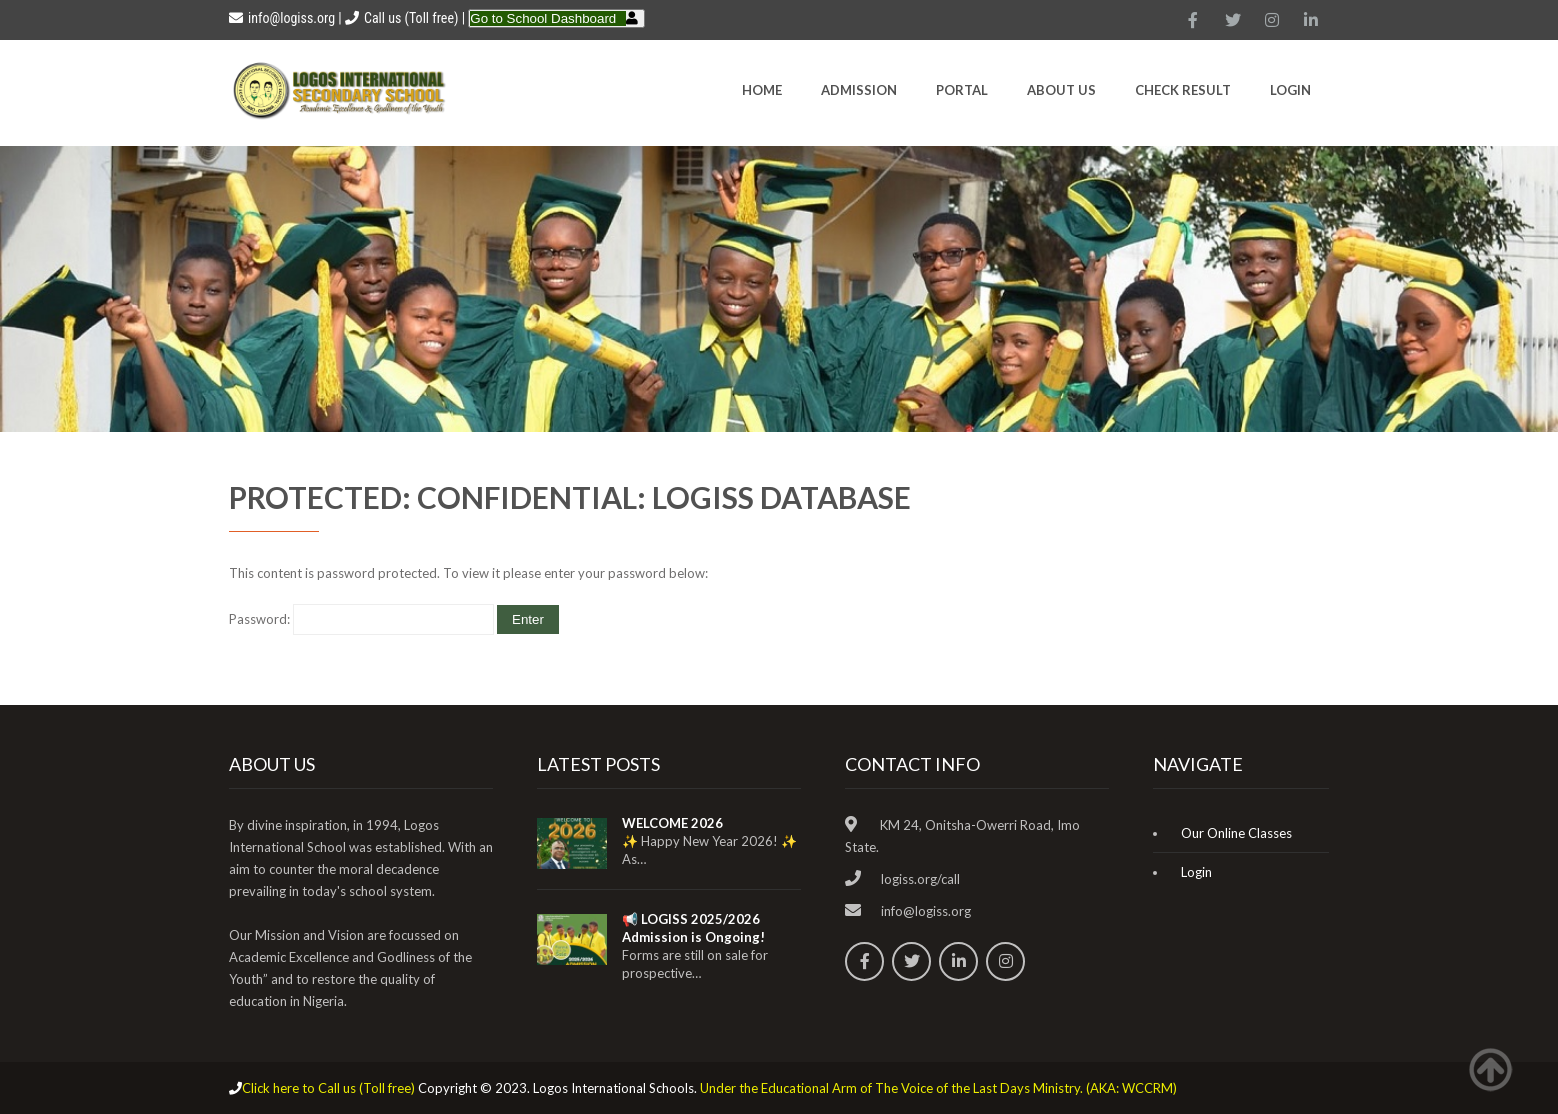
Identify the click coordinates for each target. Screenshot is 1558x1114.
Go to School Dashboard (543, 18)
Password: (361, 619)
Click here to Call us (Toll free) (328, 1088)
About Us (1061, 90)
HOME (762, 90)
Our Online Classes (1236, 833)
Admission (859, 90)
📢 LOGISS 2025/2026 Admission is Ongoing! (693, 928)
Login (1290, 90)
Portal (962, 90)
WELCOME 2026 (672, 823)
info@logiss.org (282, 18)
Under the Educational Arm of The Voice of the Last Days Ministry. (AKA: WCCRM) (938, 1088)
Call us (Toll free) (411, 18)
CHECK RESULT (1183, 90)
